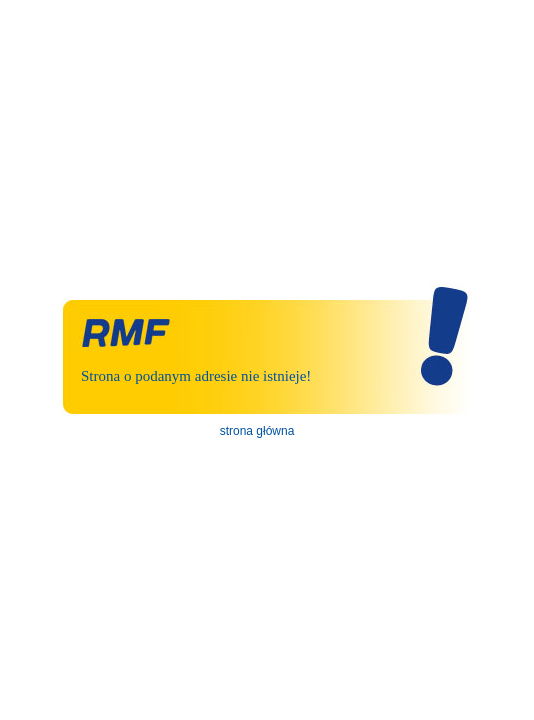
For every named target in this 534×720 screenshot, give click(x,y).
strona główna (257, 431)
